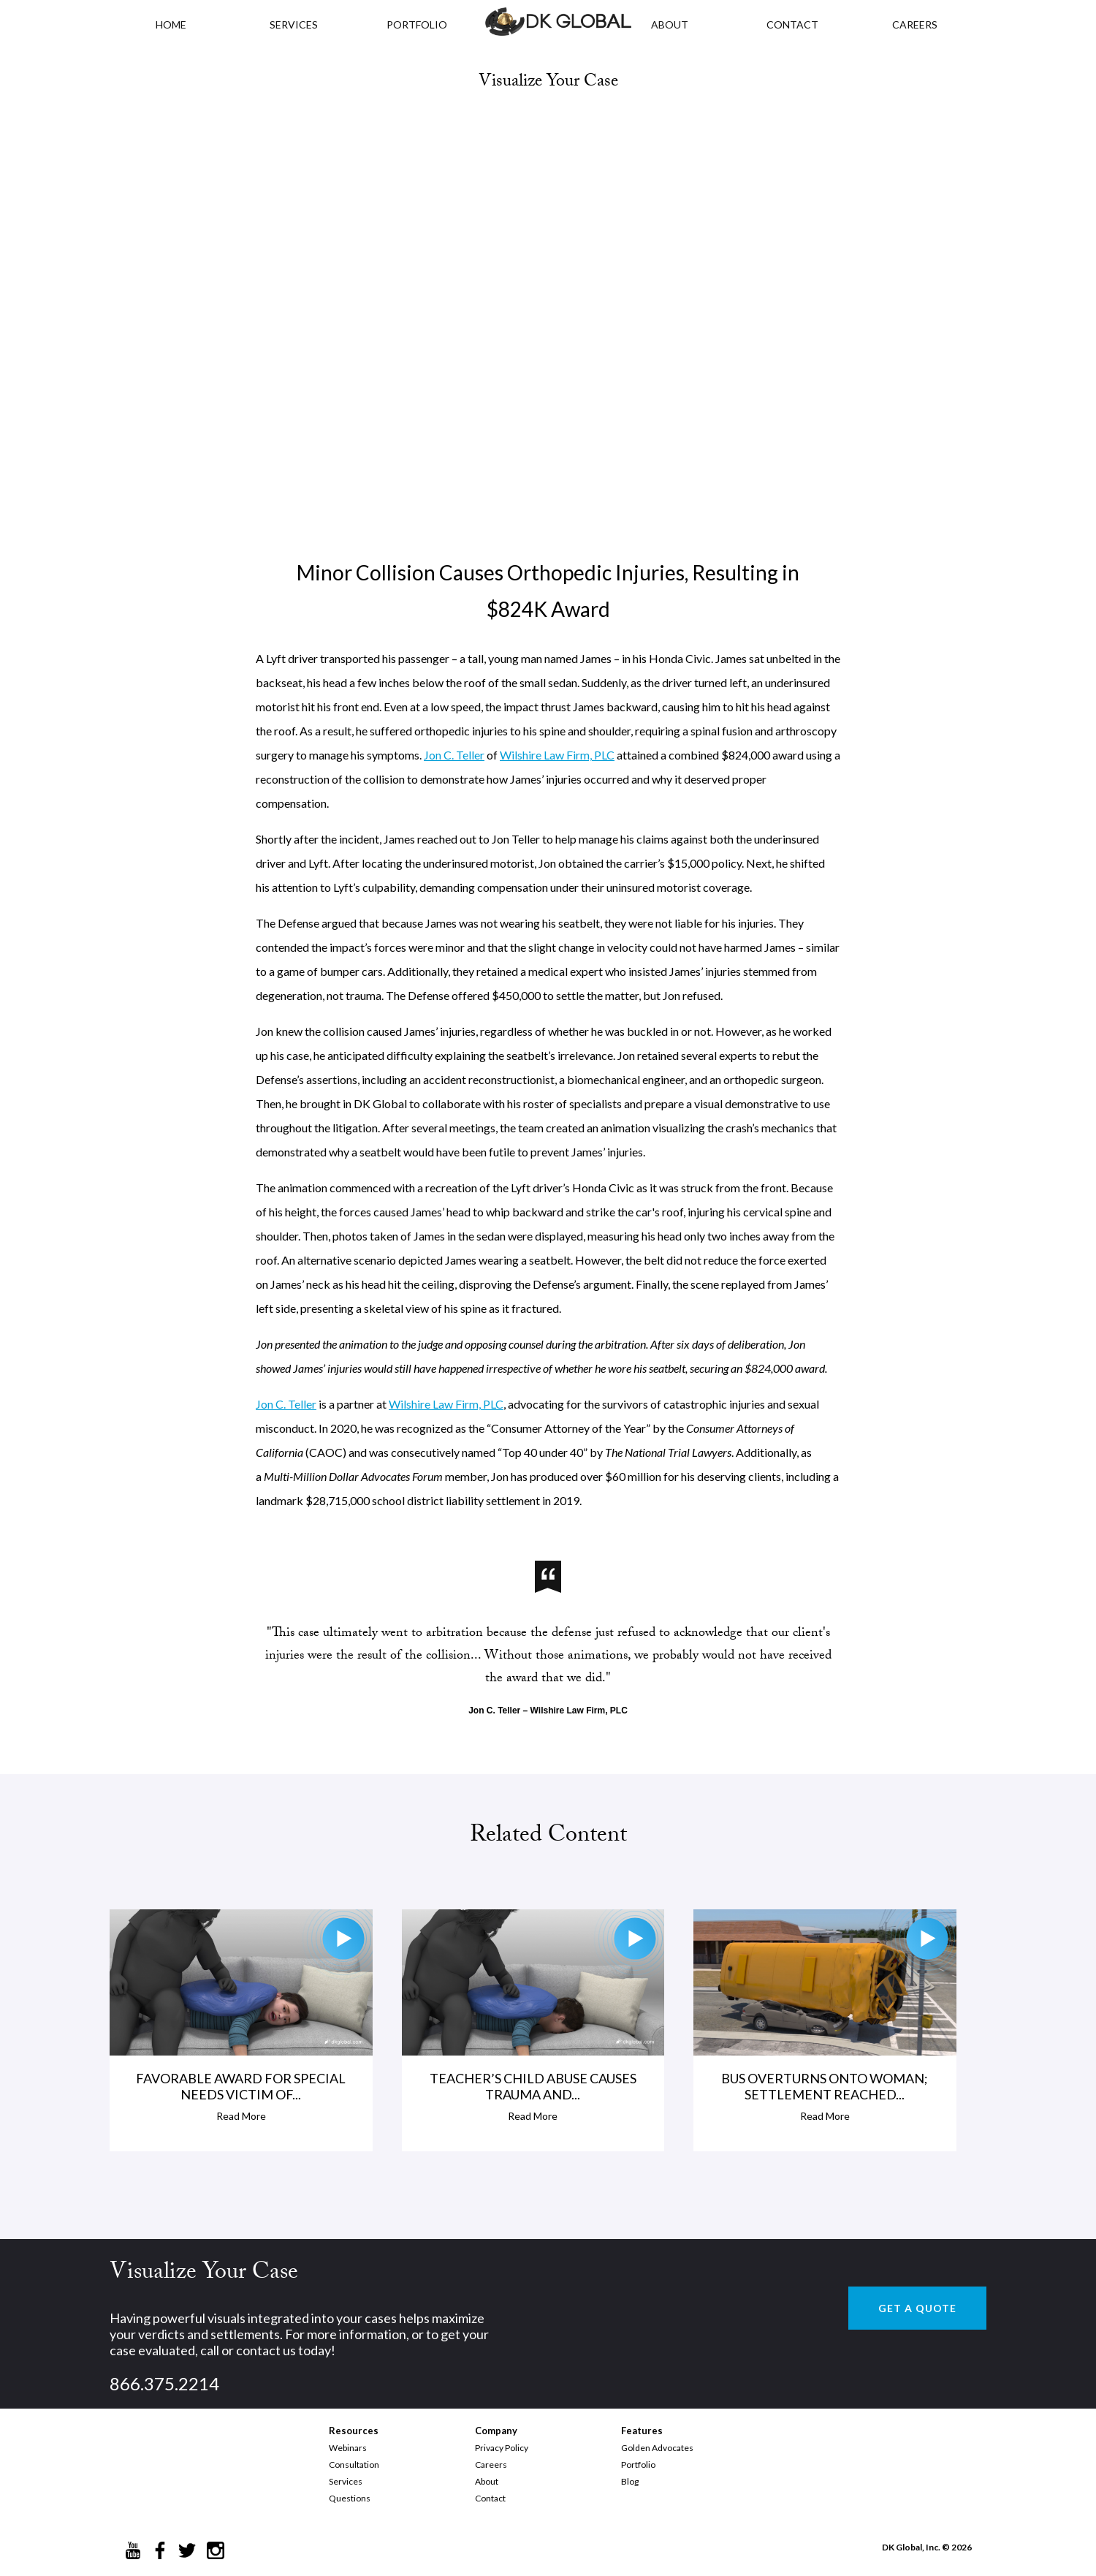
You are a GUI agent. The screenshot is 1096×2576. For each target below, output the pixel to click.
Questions (349, 2498)
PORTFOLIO (417, 24)
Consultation (354, 2464)
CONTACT (792, 24)
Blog (630, 2481)
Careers (491, 2464)
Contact (490, 2498)
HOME (171, 24)
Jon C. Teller (454, 755)
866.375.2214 (164, 2383)
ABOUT (669, 24)
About (486, 2481)
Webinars (348, 2447)
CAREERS (914, 24)
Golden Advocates (657, 2447)
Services (294, 24)
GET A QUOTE (917, 2308)
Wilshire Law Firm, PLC (557, 755)
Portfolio (638, 2464)
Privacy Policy (501, 2447)
